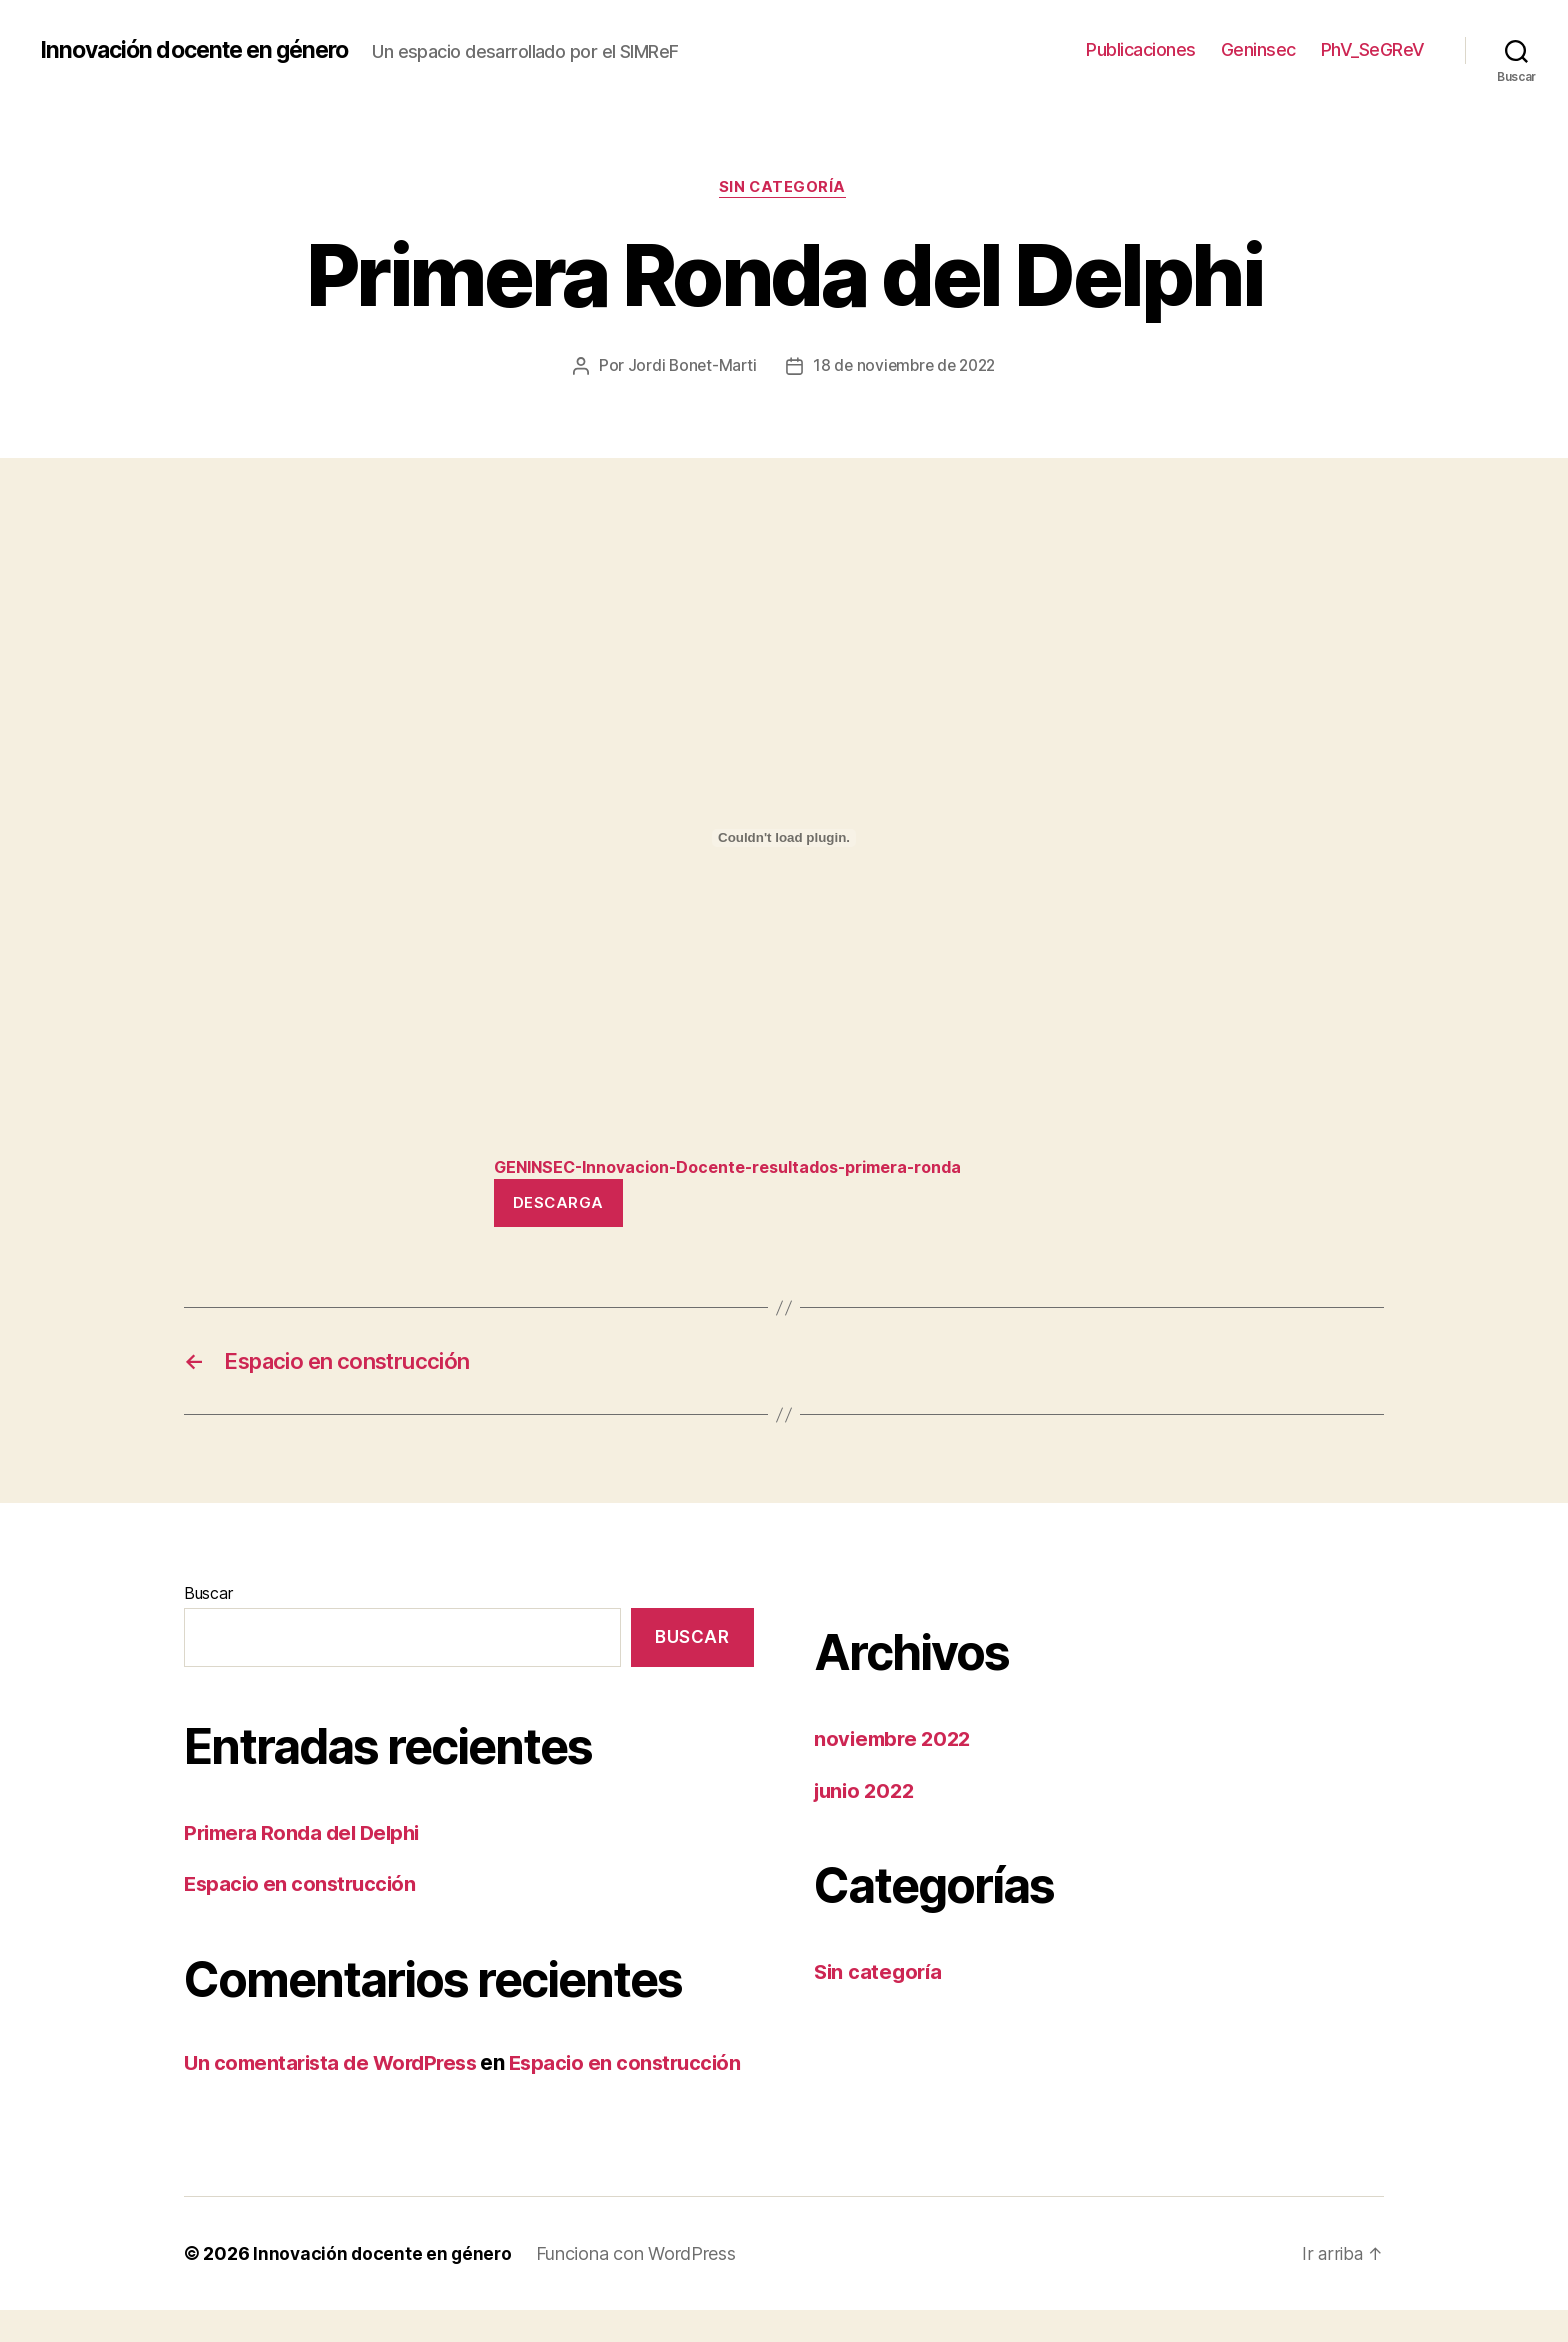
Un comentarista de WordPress (336, 2068)
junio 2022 (867, 1796)
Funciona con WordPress (640, 2285)
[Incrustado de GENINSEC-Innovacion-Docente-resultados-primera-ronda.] (784, 839)
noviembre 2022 (895, 1744)
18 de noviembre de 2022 (905, 367)
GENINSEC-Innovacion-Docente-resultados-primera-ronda (745, 1168)
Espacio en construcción (303, 1889)
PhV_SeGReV (1373, 49)
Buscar (208, 1599)
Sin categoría (784, 189)
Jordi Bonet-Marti (687, 367)
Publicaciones (1141, 49)
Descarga (558, 1204)
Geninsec (1258, 49)
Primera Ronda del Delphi (307, 1838)
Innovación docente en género (203, 50)
